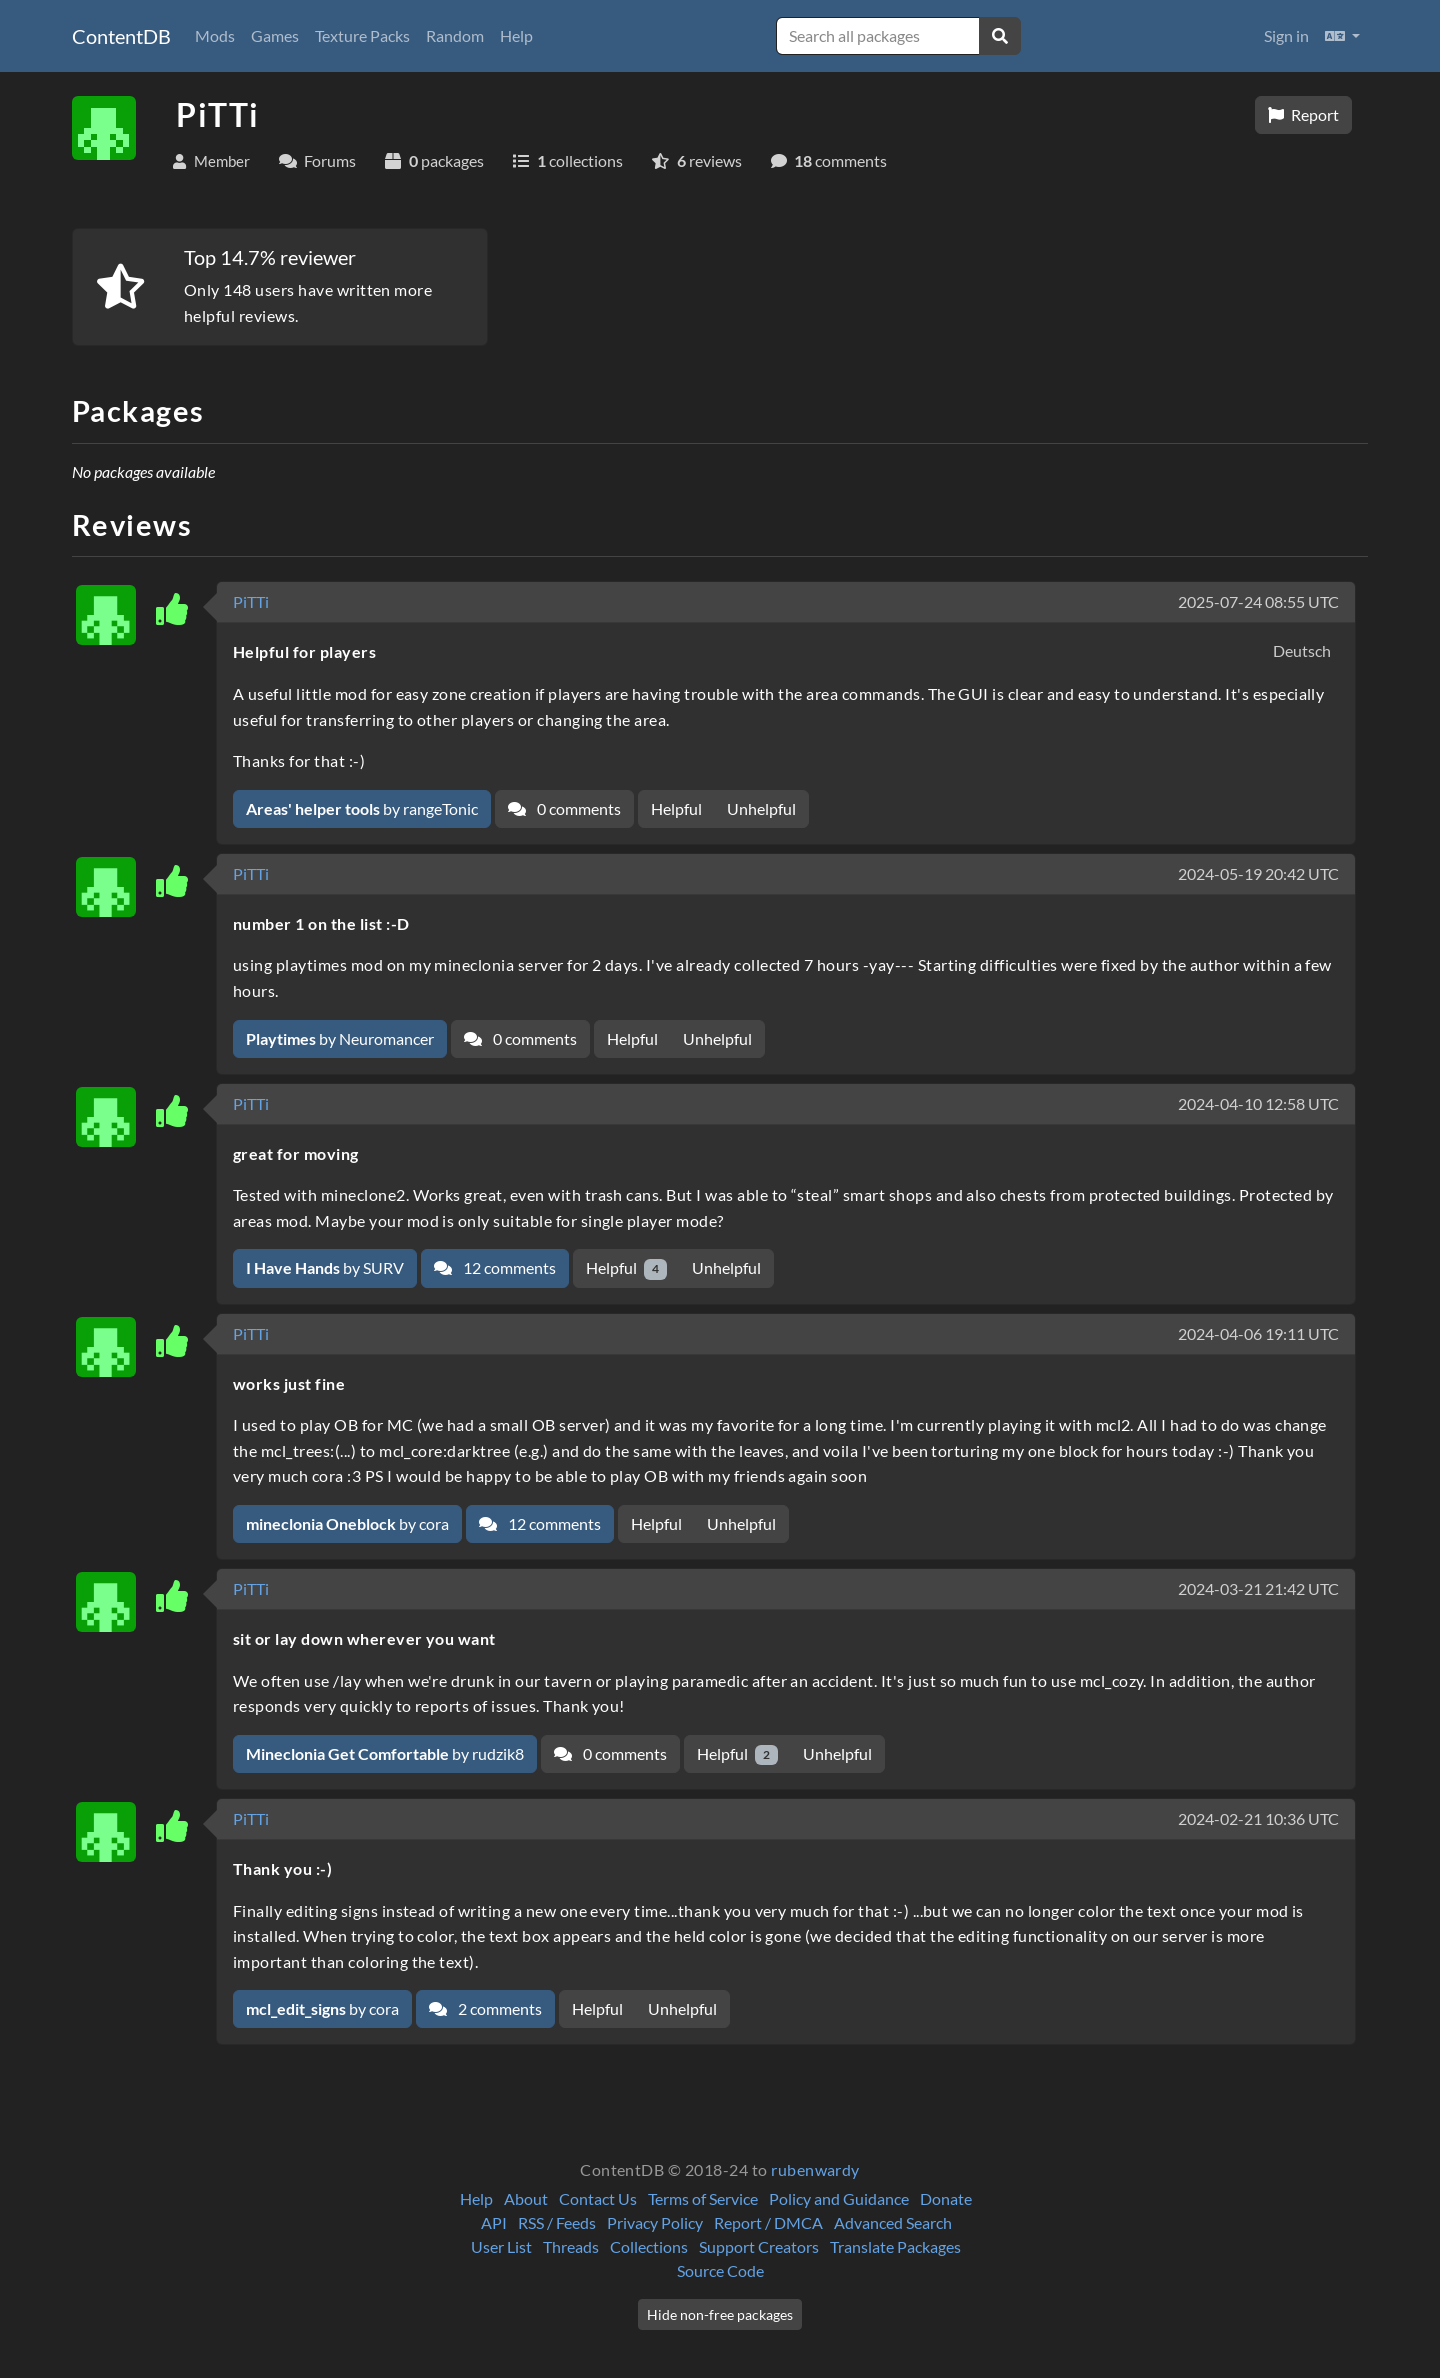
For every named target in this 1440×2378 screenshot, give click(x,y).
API (494, 2222)
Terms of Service (703, 2198)
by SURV (325, 1267)
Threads (571, 2246)
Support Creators (759, 2246)
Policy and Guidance (839, 2198)
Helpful (676, 808)
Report (1303, 114)
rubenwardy (815, 2169)
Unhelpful (761, 808)
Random (455, 35)
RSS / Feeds (557, 2222)
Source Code (720, 2270)
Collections (649, 2246)
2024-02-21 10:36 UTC (1258, 1818)
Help (516, 35)
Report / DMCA (768, 2222)
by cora (347, 1523)
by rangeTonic (362, 808)
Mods (215, 35)
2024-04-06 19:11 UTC (1258, 1333)
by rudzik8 (385, 1753)
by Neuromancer (340, 1038)
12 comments (495, 1267)
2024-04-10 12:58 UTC (1258, 1103)
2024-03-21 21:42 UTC (1258, 1588)
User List (501, 2246)
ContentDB (121, 36)
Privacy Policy (655, 2222)
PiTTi (251, 601)
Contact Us (598, 2198)
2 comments (485, 2008)
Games (275, 35)
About (526, 2198)
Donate (946, 2198)
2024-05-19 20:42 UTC (1258, 873)
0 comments (564, 808)
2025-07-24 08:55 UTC (1258, 601)
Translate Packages (895, 2246)
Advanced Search (893, 2222)
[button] (1342, 36)
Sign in (1286, 35)
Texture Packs (362, 35)
